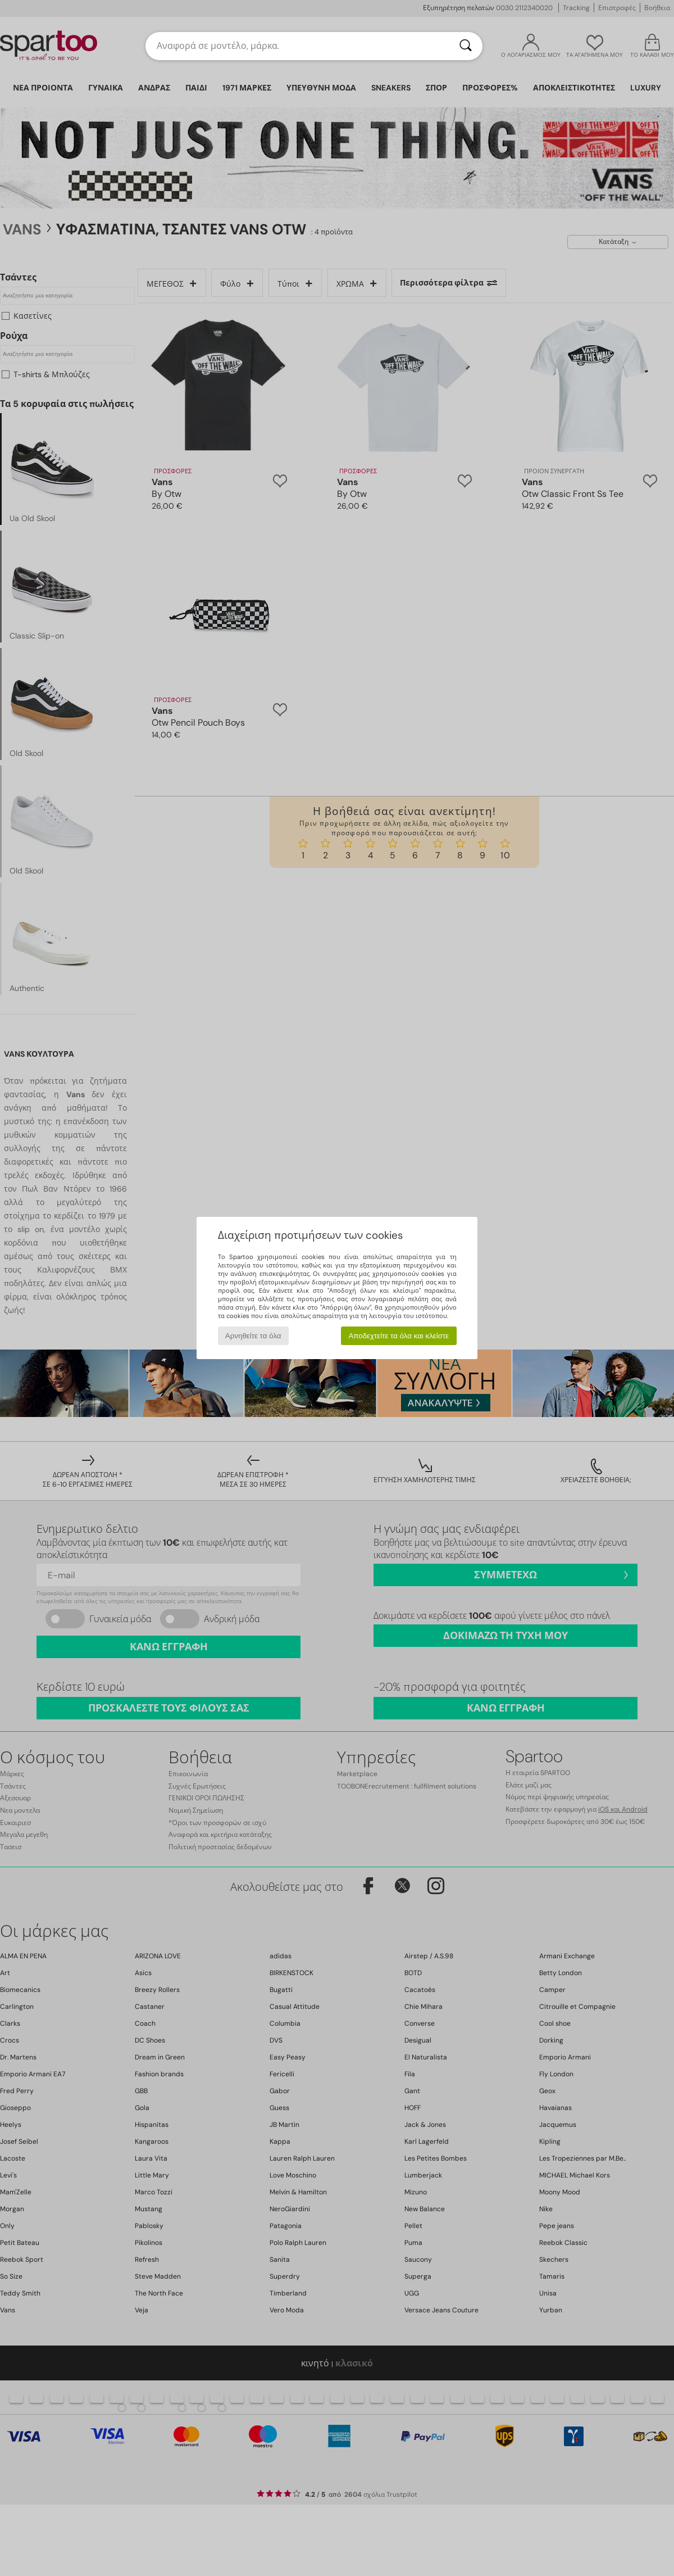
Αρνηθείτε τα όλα (253, 1336)
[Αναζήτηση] (465, 46)
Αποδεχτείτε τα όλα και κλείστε (398, 1336)
